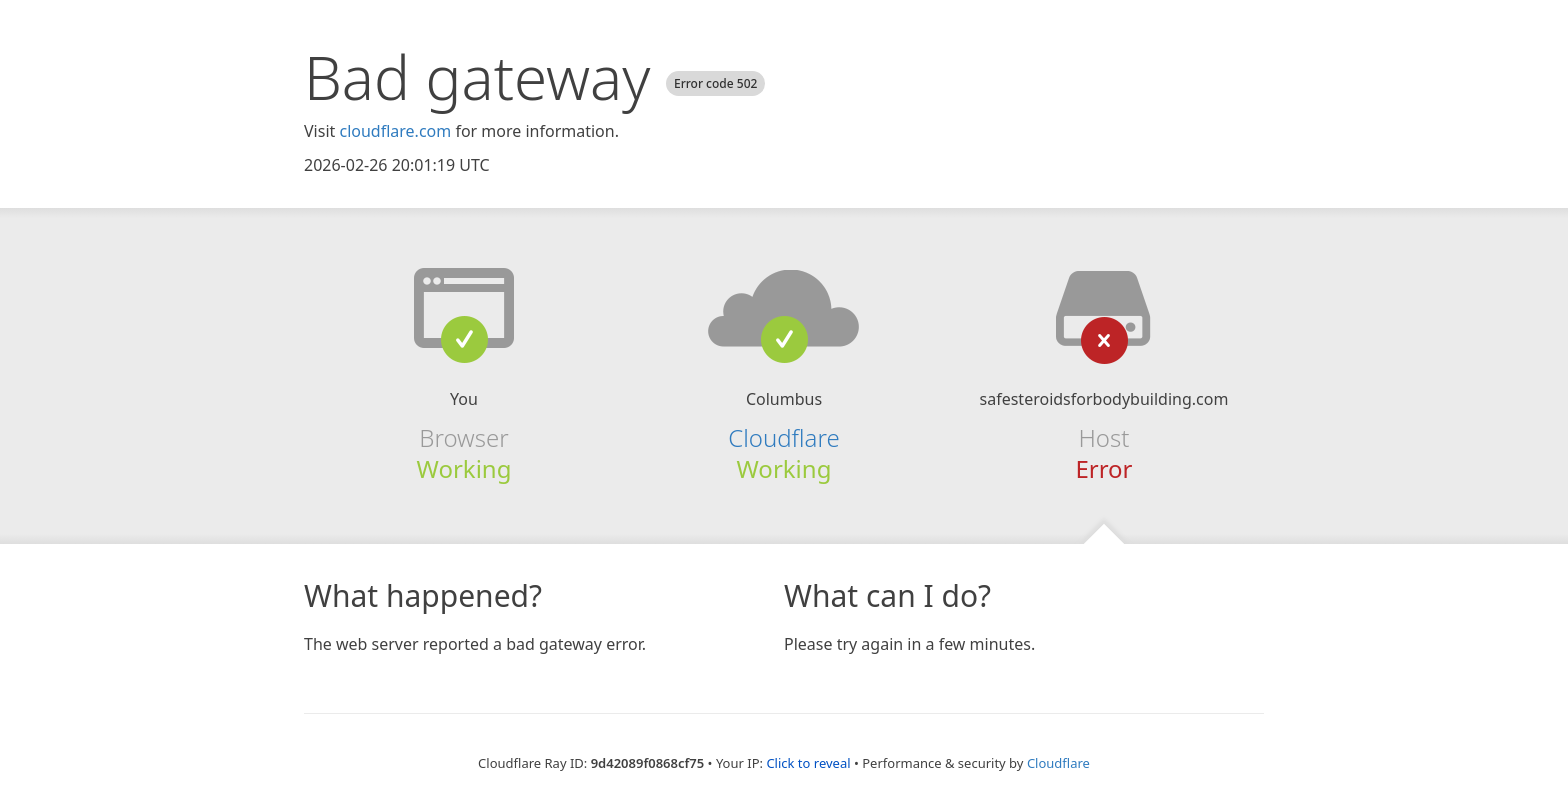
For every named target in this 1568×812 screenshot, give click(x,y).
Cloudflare (783, 437)
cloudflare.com (395, 131)
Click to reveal (808, 763)
